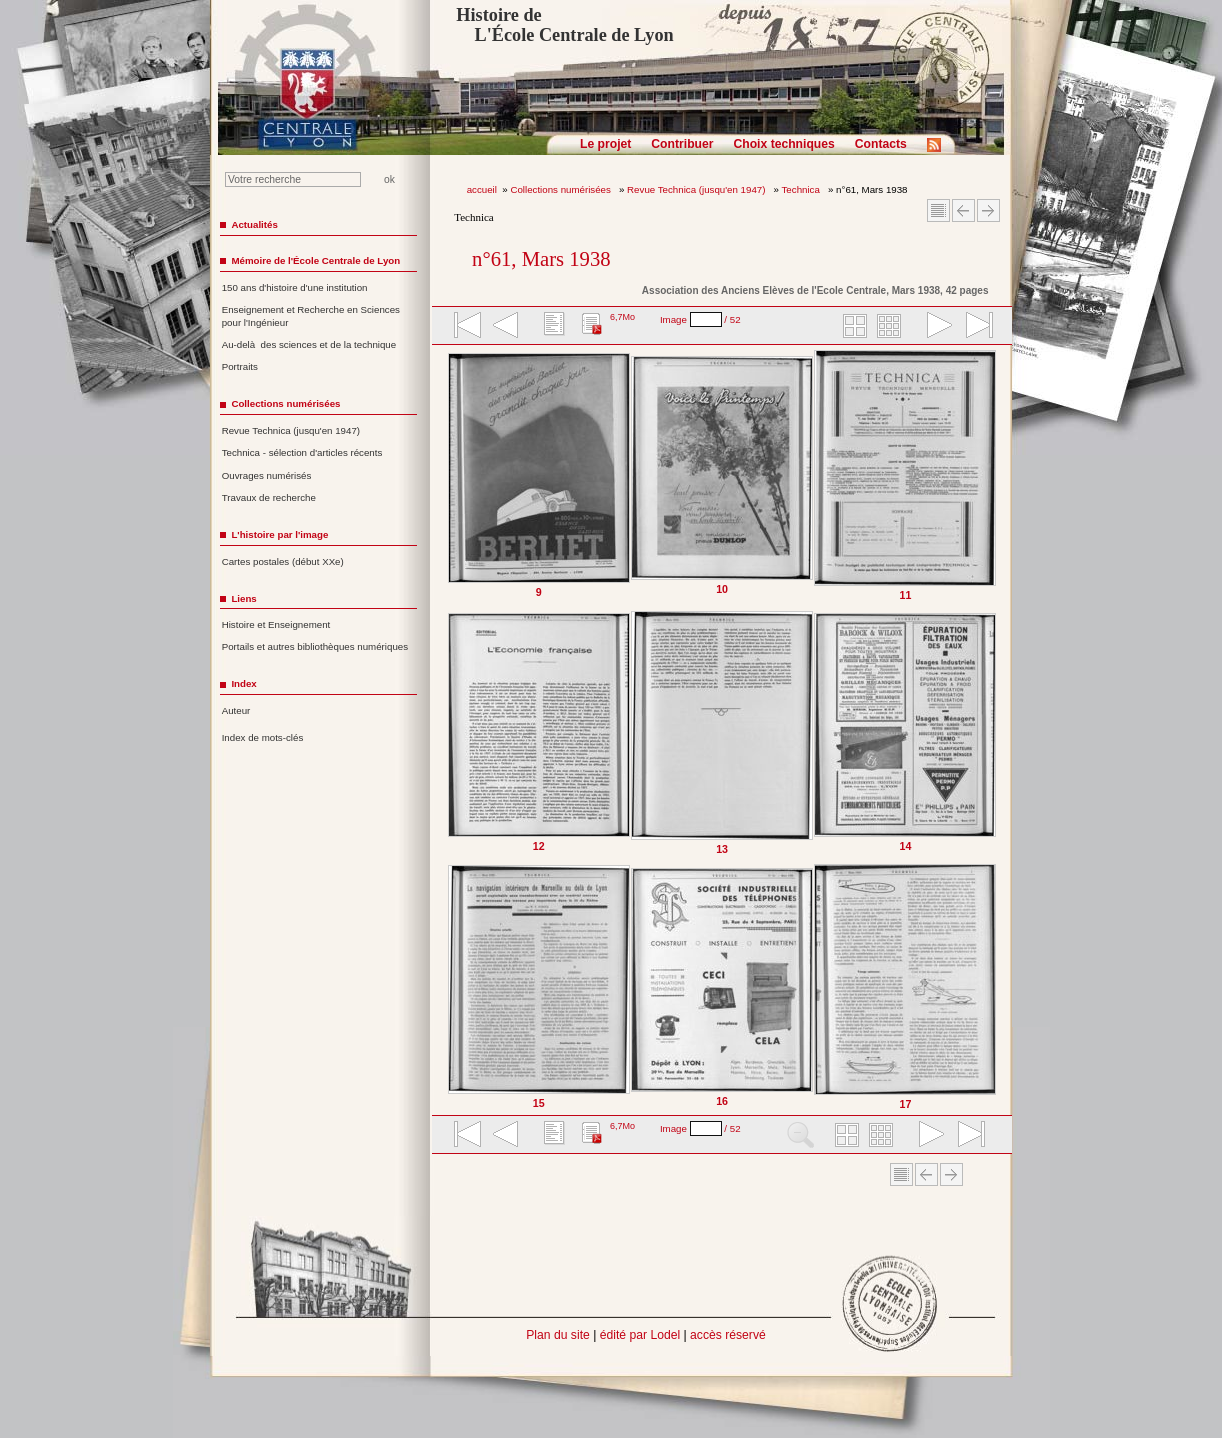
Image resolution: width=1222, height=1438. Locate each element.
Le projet (605, 144)
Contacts (881, 144)
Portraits (240, 366)
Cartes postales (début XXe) (283, 561)
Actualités (254, 224)
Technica (802, 189)
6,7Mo (622, 317)
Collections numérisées (561, 189)
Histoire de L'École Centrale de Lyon (564, 25)
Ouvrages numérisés (267, 475)
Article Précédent (963, 210)
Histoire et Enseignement (276, 624)
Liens (243, 598)
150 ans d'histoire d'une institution (295, 287)
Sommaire (938, 210)
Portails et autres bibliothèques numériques (315, 646)
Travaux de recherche (269, 497)
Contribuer (682, 144)
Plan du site (558, 1335)
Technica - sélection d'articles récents (302, 452)
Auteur (236, 710)
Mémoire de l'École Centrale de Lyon (315, 260)
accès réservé (728, 1335)
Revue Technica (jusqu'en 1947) (697, 189)
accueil (482, 189)
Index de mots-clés (263, 737)
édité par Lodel (640, 1335)
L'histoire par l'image (279, 534)
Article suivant (988, 210)
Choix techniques (783, 144)
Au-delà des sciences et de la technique (309, 344)
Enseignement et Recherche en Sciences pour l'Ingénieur (311, 316)
